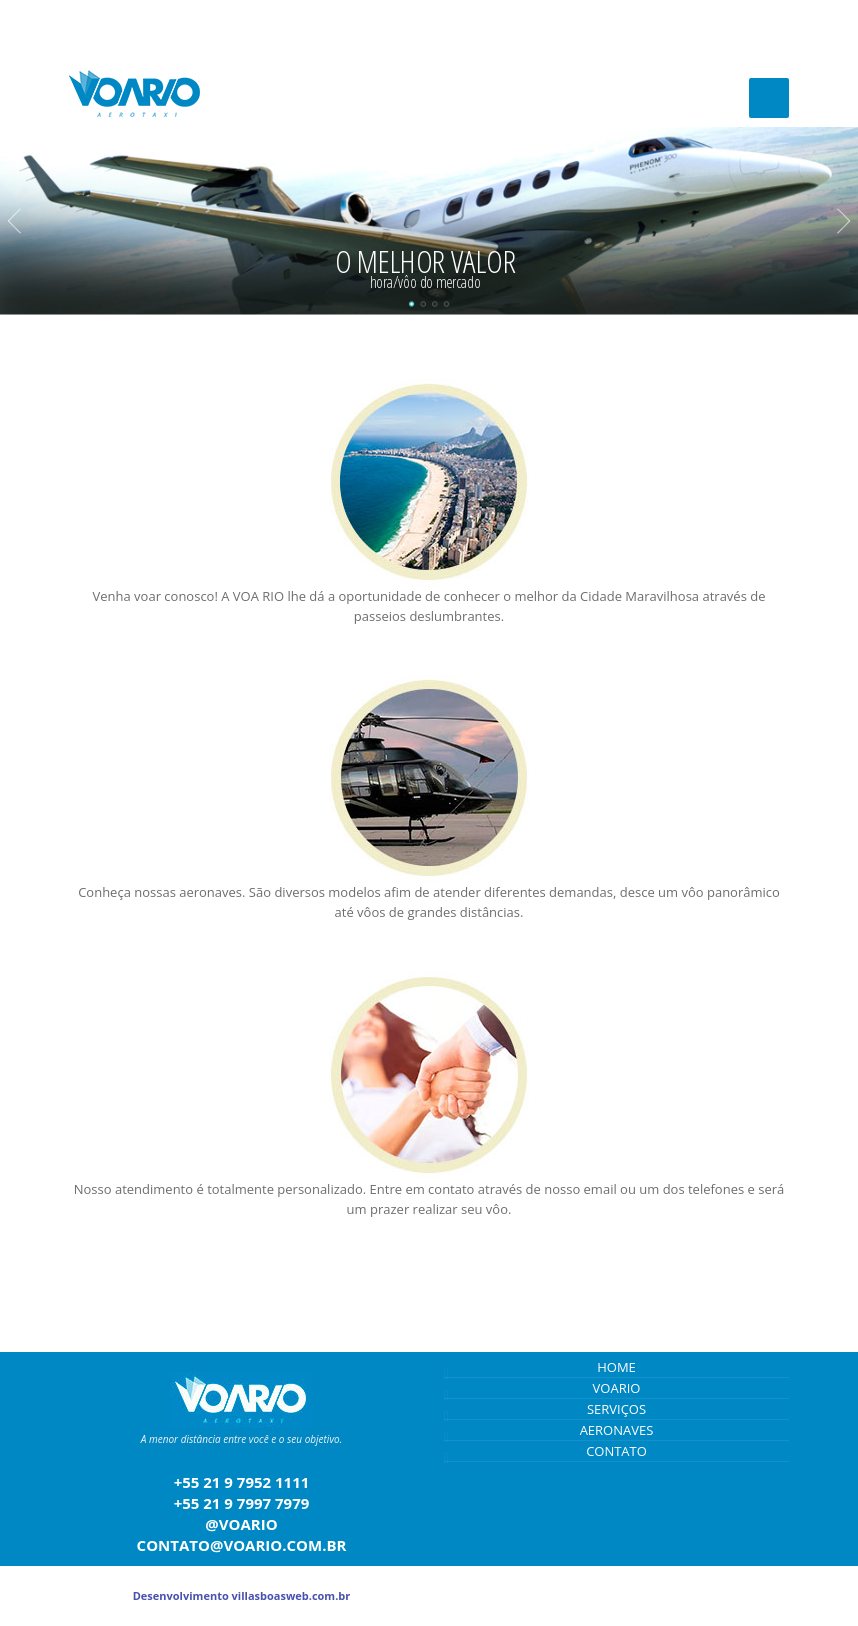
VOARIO (617, 1388)
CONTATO (616, 1451)
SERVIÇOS (616, 1409)
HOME (616, 1367)
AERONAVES (617, 1430)
